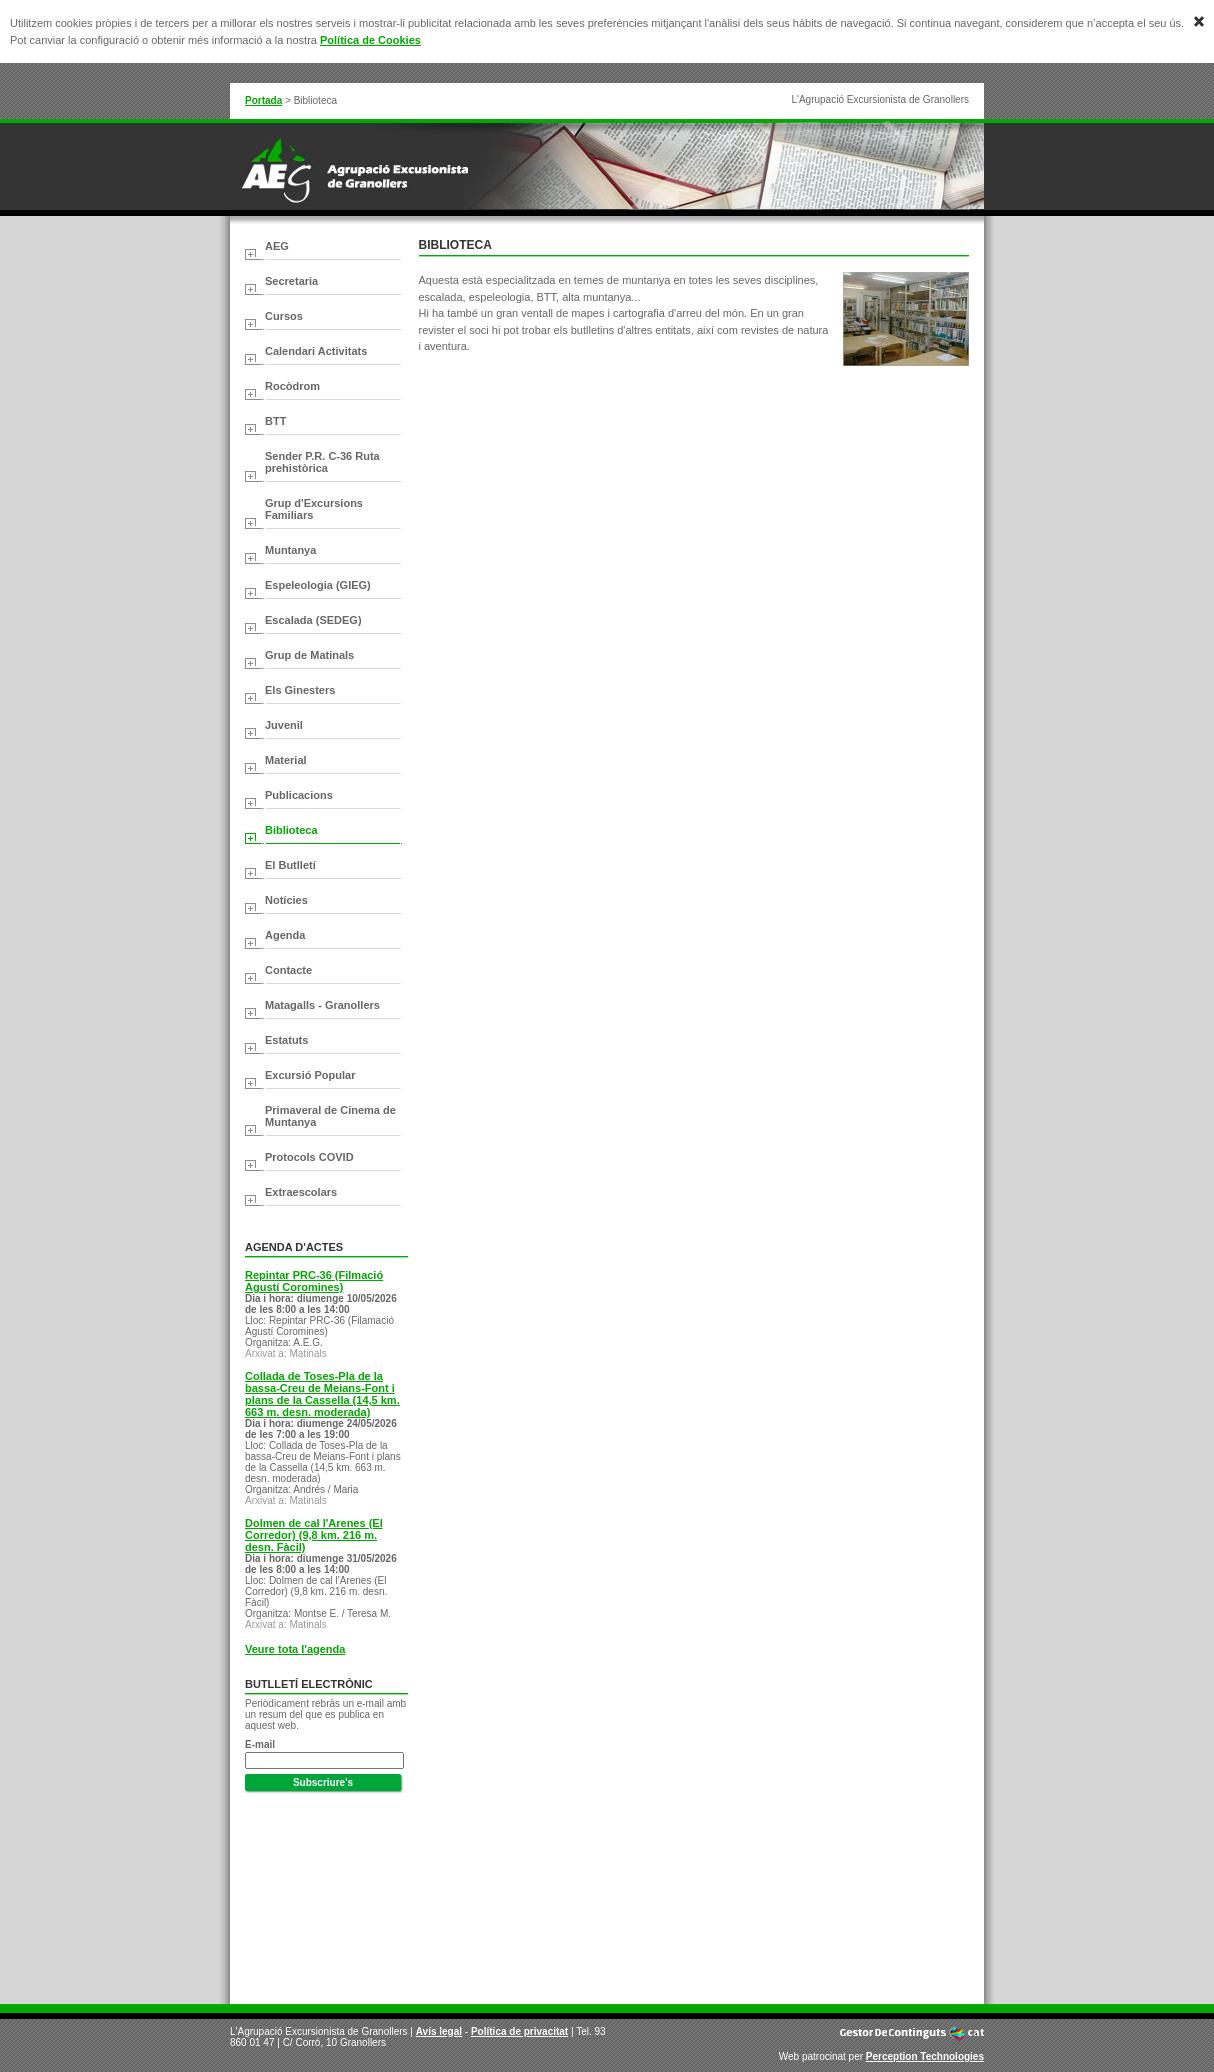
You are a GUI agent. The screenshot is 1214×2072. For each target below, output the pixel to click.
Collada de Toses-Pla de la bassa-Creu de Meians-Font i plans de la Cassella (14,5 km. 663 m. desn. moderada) (322, 1394)
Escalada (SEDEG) (313, 620)
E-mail (260, 1744)
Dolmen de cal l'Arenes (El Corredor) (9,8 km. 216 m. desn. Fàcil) (314, 1535)
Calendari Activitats (316, 351)
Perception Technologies (925, 2056)
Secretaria (291, 281)
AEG (277, 246)
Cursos (284, 316)
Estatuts (286, 1040)
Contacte (288, 970)
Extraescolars (301, 1192)
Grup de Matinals (309, 655)
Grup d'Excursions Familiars (314, 509)
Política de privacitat (519, 2031)
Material (286, 760)
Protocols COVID (309, 1157)
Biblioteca (291, 830)
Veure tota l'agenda (295, 1649)
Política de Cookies (370, 40)
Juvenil (284, 725)
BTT (275, 421)
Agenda (285, 935)
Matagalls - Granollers (322, 1005)
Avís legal (439, 2031)
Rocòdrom (292, 386)
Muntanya (290, 550)
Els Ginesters (300, 690)
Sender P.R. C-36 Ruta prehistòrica (322, 462)
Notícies (286, 900)
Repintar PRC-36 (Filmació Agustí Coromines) (314, 1281)
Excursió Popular (310, 1075)
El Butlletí (290, 865)
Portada (263, 100)
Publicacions (299, 795)
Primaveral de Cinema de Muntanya (330, 1116)
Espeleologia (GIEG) (318, 585)
